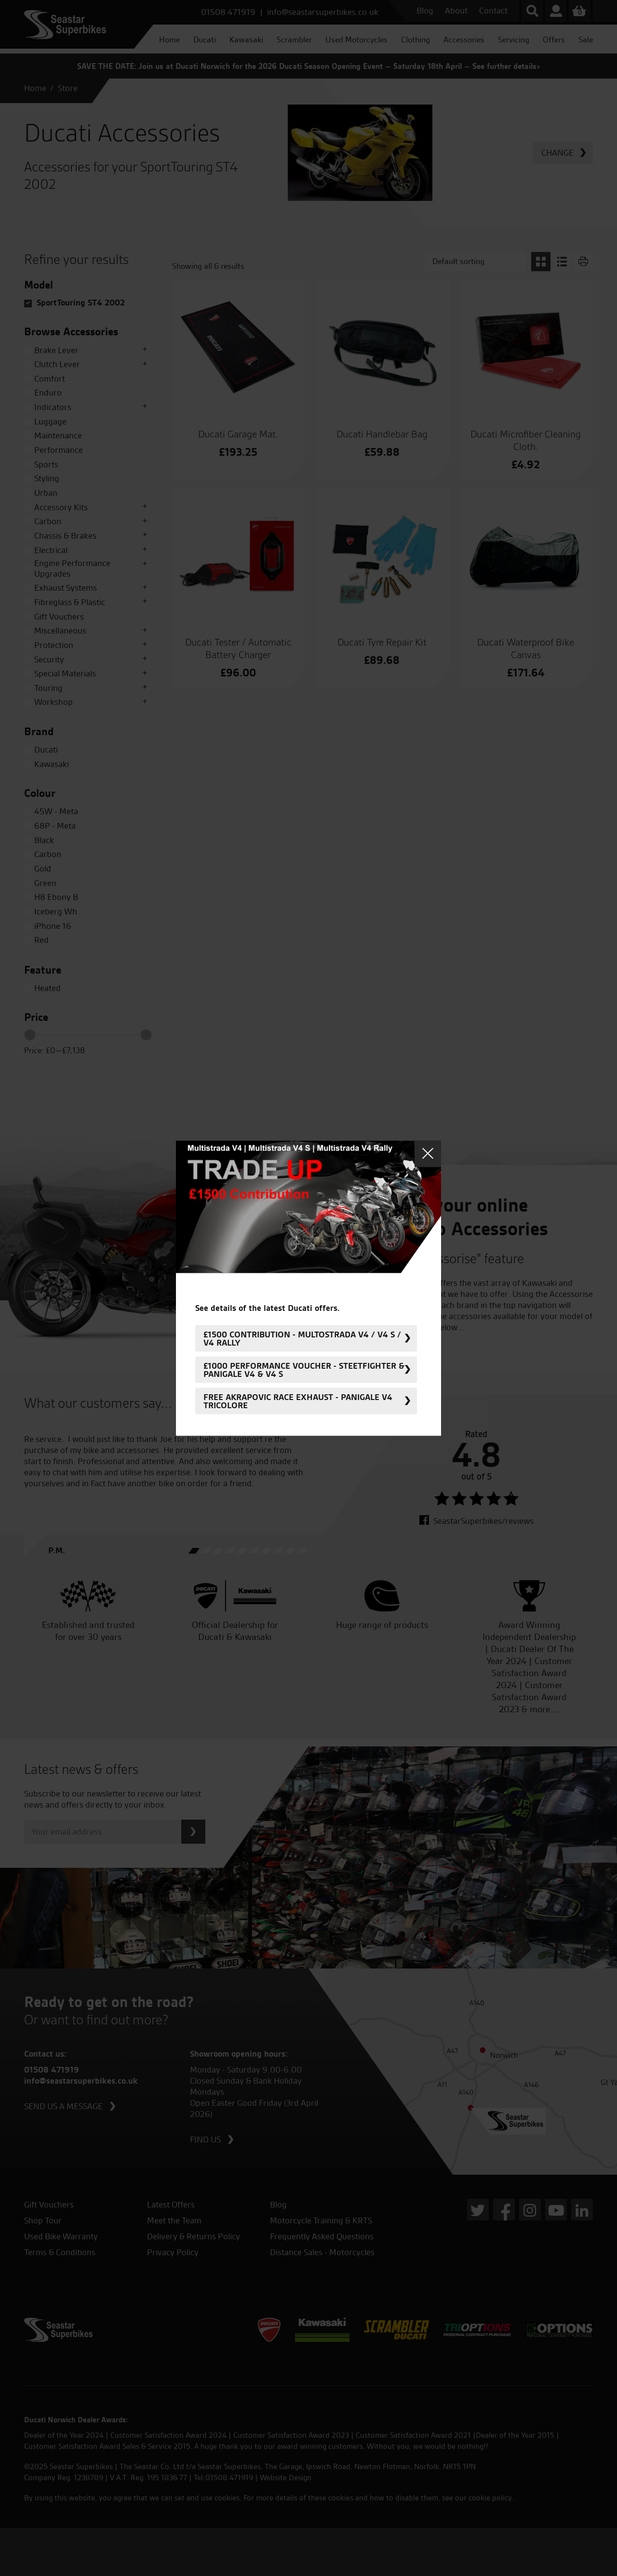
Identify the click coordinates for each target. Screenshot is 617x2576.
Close (428, 1153)
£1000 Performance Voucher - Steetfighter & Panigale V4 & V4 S (303, 1369)
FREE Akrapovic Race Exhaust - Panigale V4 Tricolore (297, 1401)
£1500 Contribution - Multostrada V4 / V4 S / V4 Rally (302, 1338)
